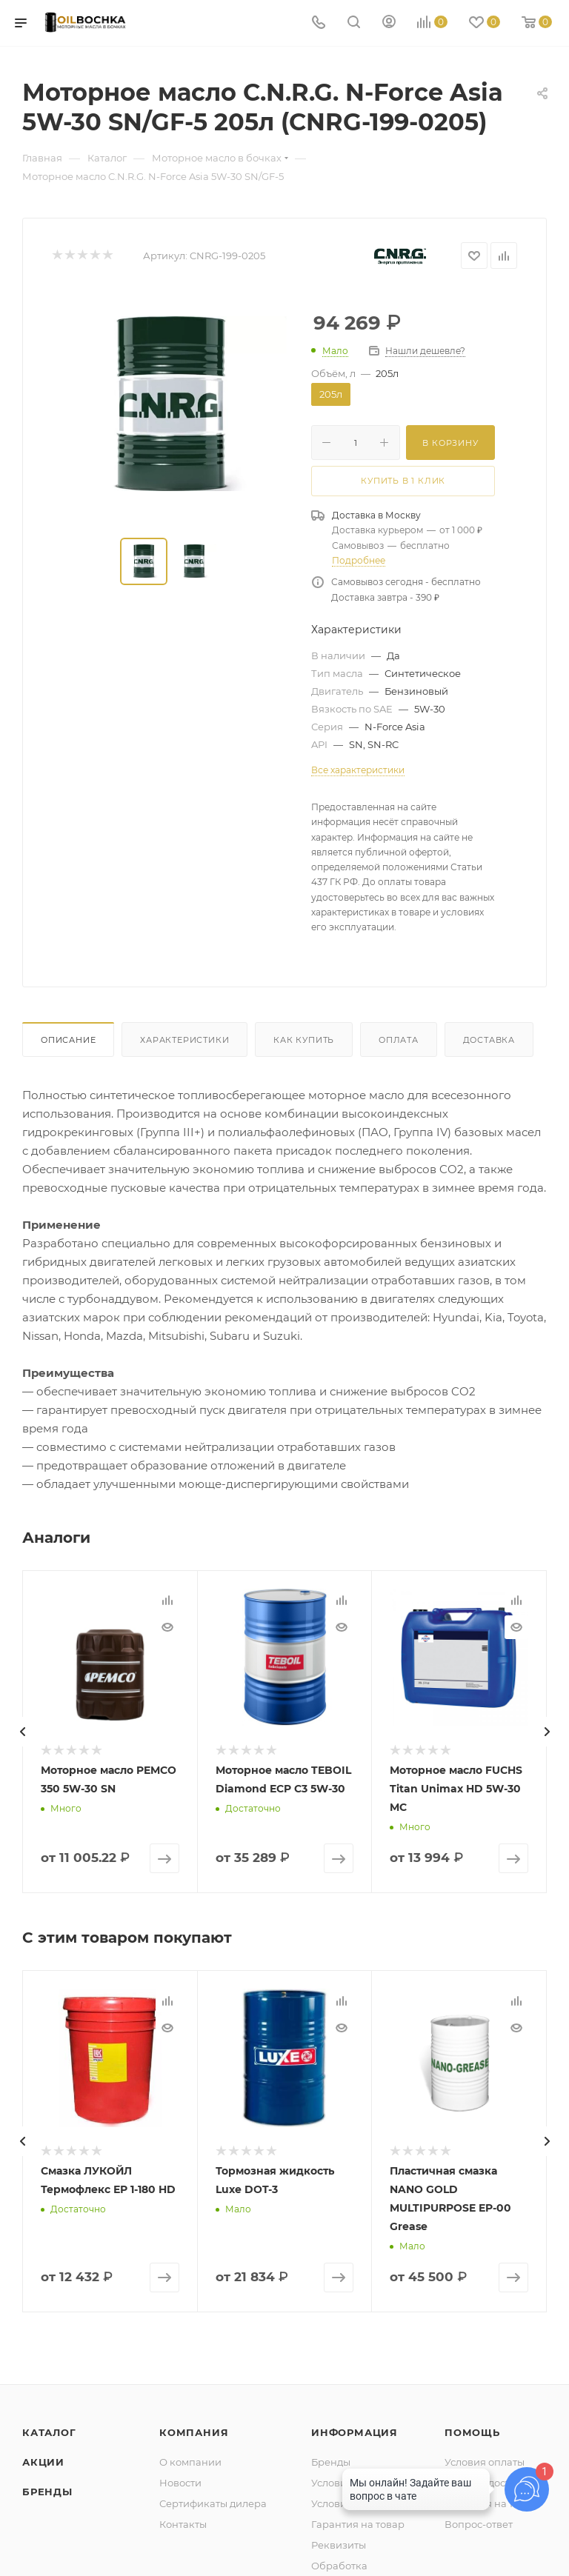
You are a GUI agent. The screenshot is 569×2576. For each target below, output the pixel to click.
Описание (68, 1040)
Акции (43, 2462)
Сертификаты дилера (213, 2503)
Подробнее (358, 560)
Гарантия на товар (358, 2524)
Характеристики (184, 1040)
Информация (354, 2432)
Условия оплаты (485, 2462)
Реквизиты (338, 2545)
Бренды (47, 2491)
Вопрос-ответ (479, 2524)
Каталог (49, 2432)
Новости (180, 2483)
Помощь (472, 2432)
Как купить (303, 1040)
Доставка (489, 1040)
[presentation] (22, 1731)
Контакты (183, 2524)
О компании (190, 2462)
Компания (193, 2432)
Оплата (399, 1040)
